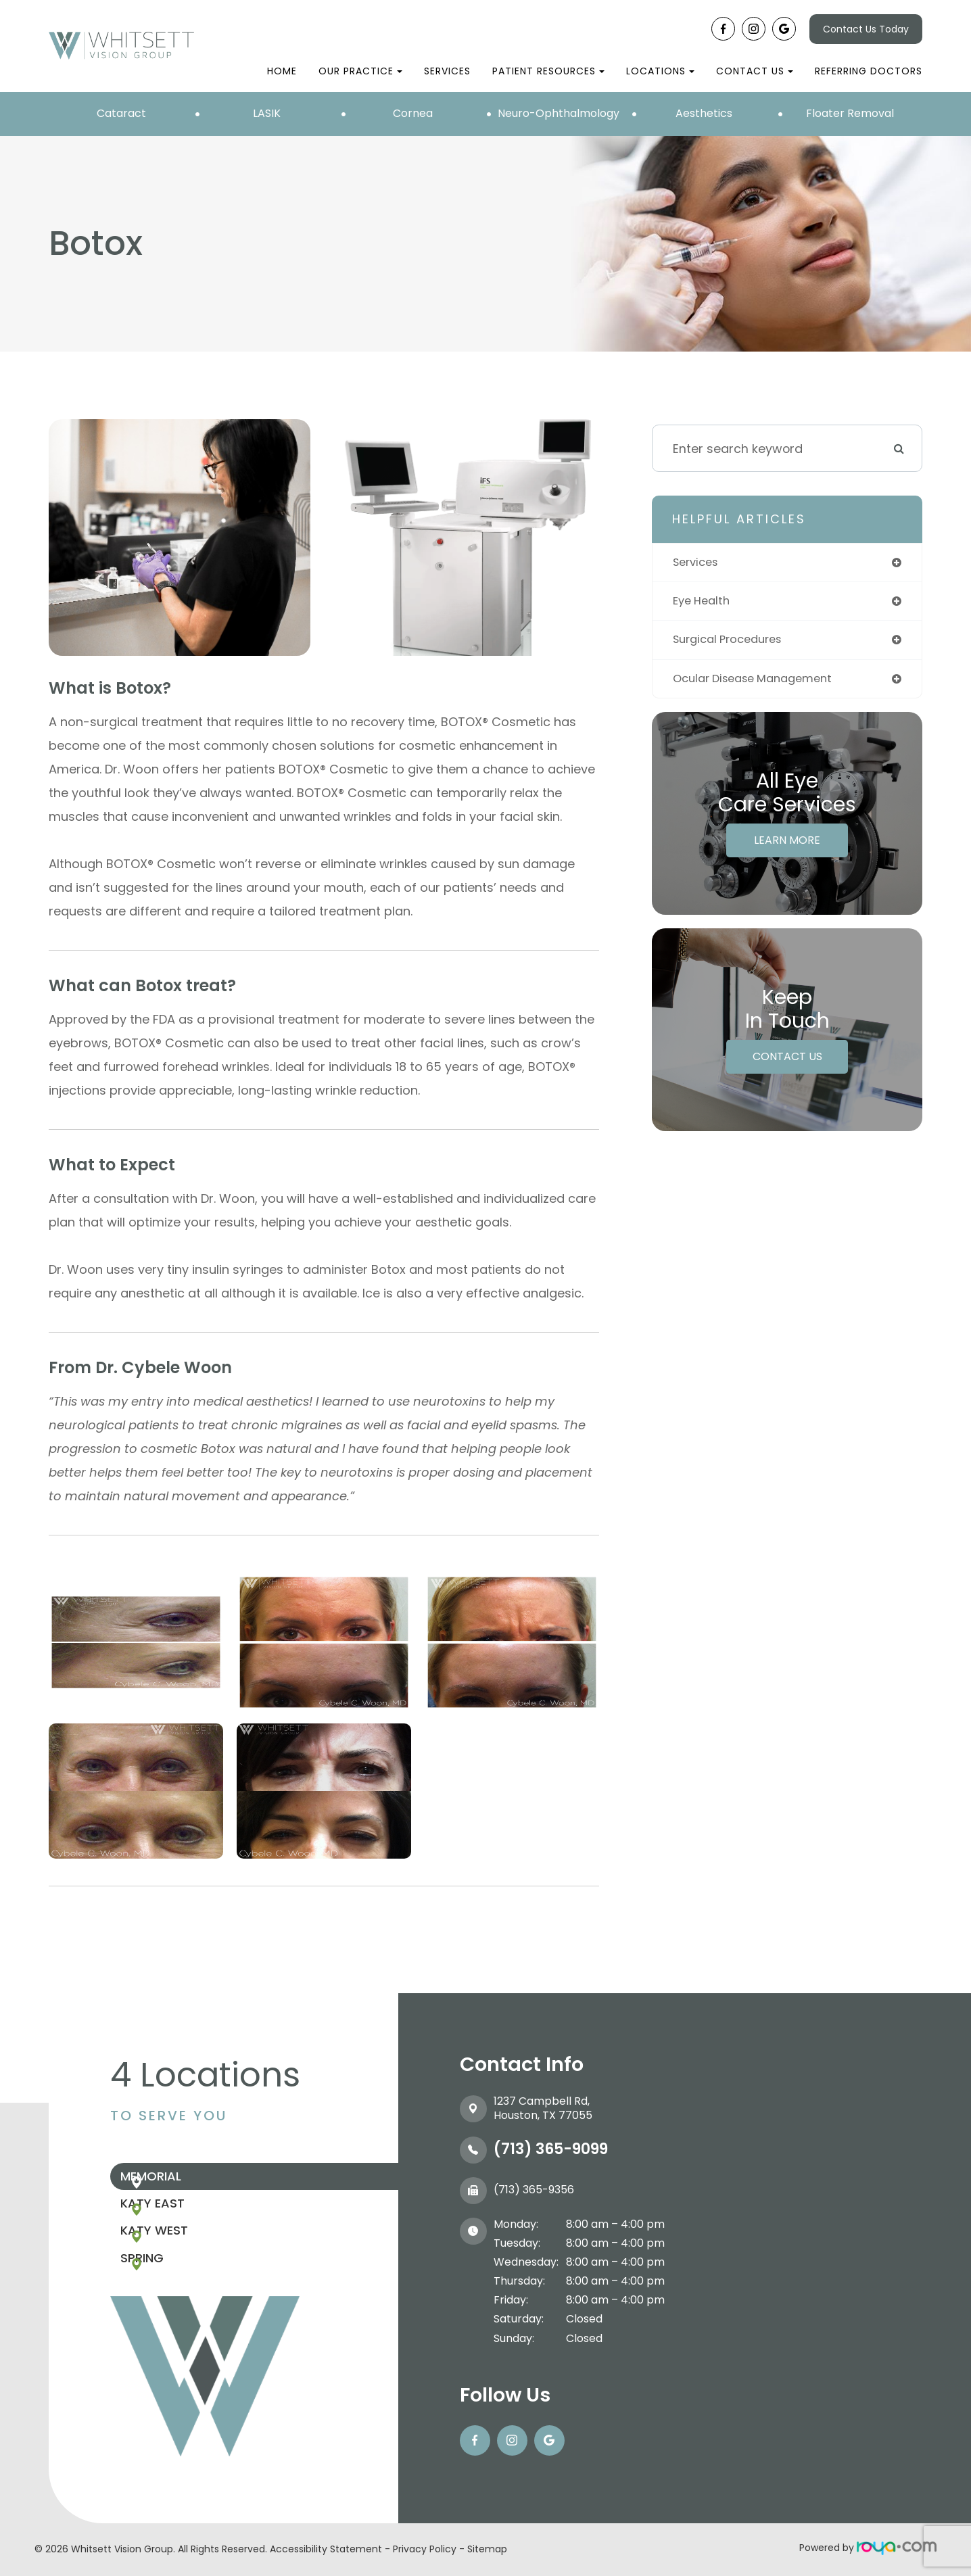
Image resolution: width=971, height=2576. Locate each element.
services (698, 562)
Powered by (868, 2547)
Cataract (121, 113)
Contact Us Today (866, 29)
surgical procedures (733, 642)
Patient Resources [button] (548, 71)
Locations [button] (660, 71)
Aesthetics (704, 113)
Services (447, 71)
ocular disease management (760, 682)
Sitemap (487, 2549)
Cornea (413, 113)
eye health (704, 602)
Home (282, 71)
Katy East (183, 2221)
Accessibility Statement (326, 2549)
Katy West (184, 2260)
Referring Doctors (868, 71)
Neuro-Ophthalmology (558, 113)
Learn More (787, 845)
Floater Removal (850, 113)
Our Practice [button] (360, 71)
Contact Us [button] (754, 71)
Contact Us (787, 1061)
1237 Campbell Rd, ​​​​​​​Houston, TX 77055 (543, 2108)
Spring (172, 2299)
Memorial (181, 2182)
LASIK (267, 113)
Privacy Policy (424, 2549)
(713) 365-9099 (551, 2149)
